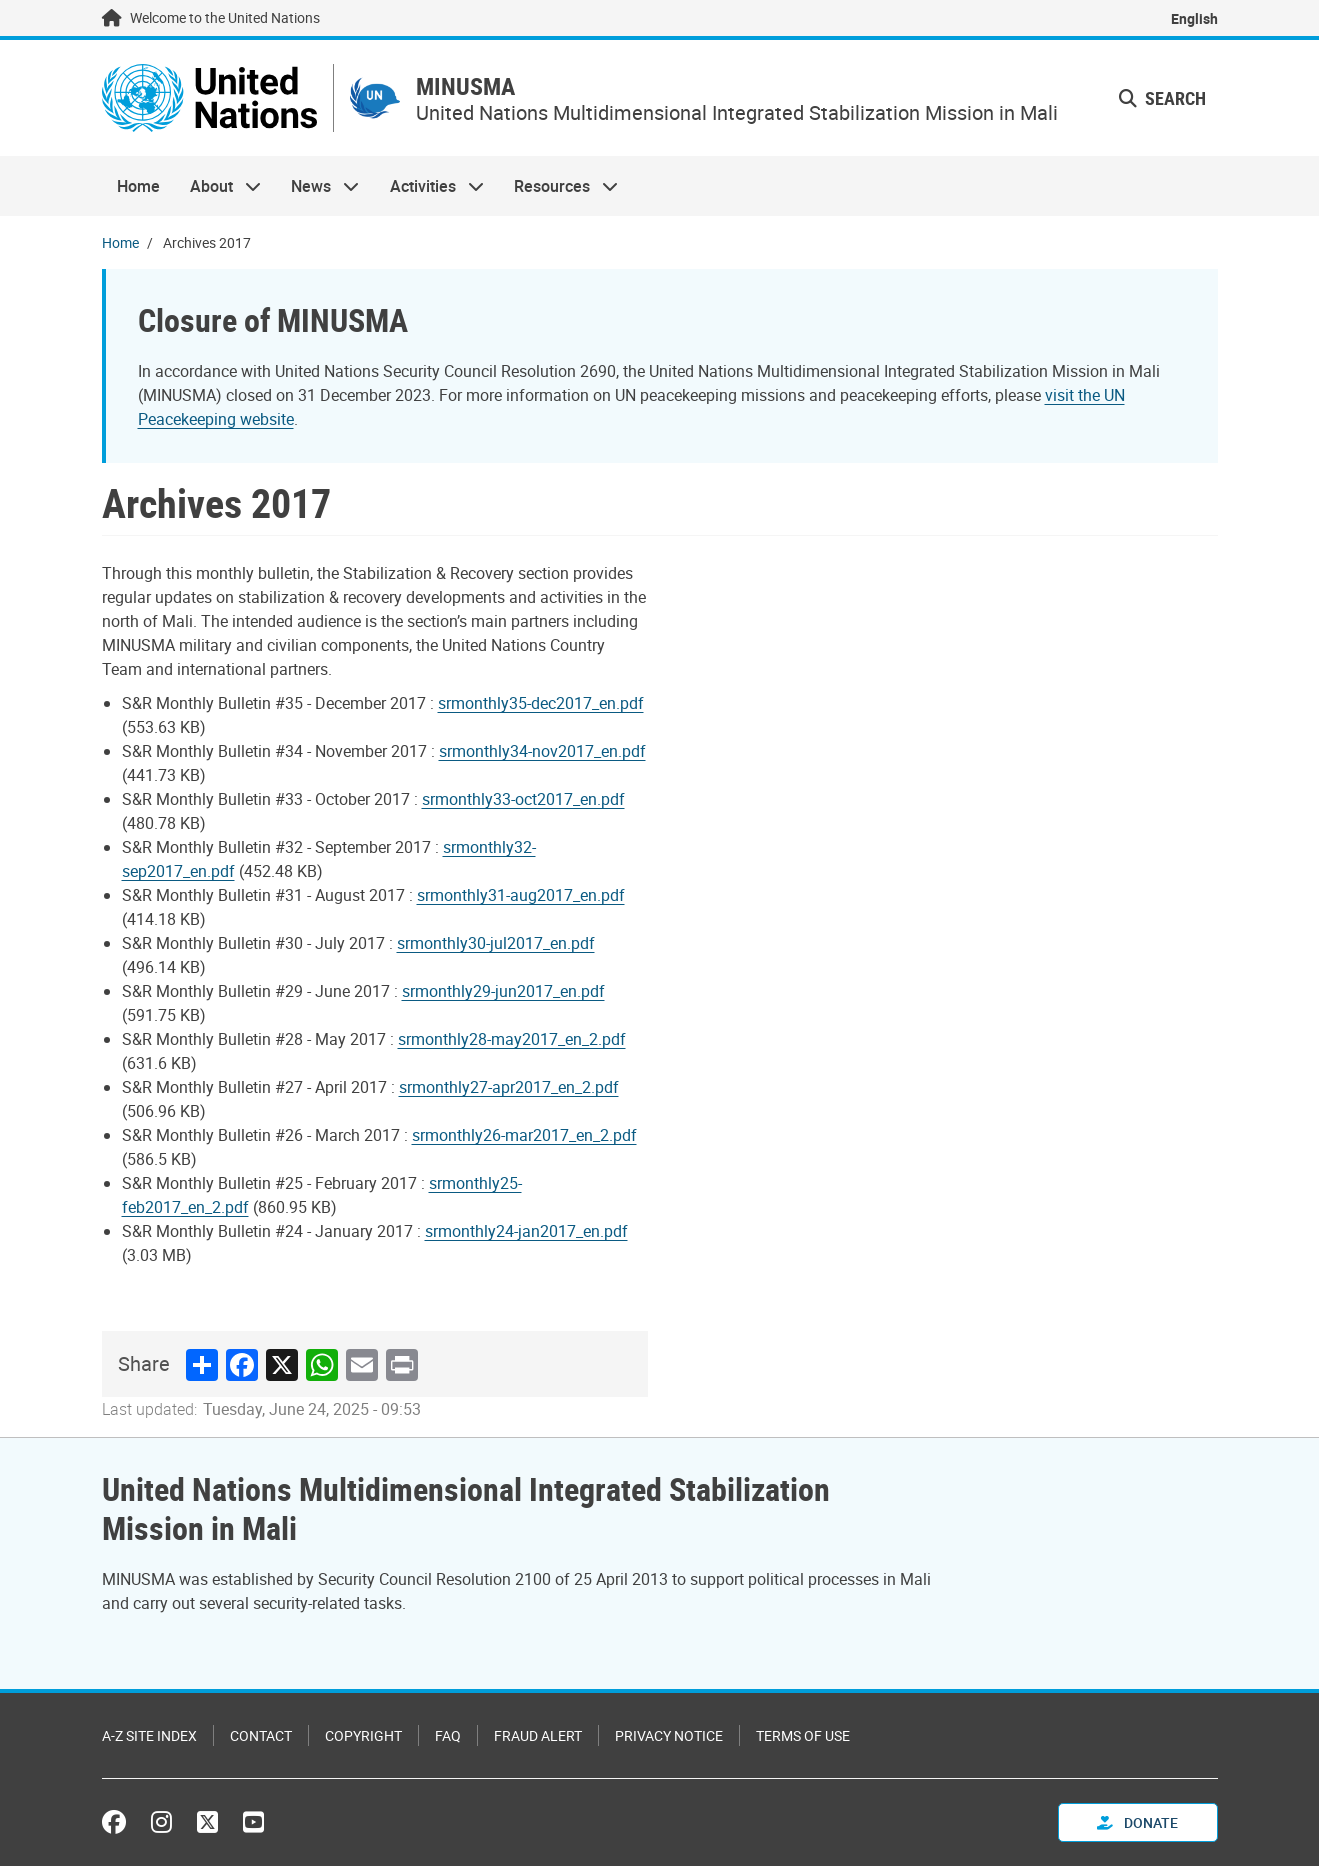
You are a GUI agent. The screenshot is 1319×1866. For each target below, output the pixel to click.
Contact (261, 1735)
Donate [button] (1137, 1822)
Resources (558, 186)
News (317, 186)
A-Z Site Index (149, 1735)
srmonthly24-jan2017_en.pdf (526, 1231)
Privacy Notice (669, 1735)
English (1194, 18)
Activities (429, 186)
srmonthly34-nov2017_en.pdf (542, 751)
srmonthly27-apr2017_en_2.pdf (509, 1087)
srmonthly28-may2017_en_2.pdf (512, 1039)
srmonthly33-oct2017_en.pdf (523, 799)
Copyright (363, 1735)
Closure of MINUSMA (273, 319)
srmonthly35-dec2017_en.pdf (541, 703)
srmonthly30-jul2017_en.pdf (496, 943)
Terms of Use (803, 1735)
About (218, 186)
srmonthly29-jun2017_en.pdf (503, 991)
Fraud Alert (538, 1735)
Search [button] (1162, 98)
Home (138, 186)
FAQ (448, 1735)
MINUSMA (465, 86)
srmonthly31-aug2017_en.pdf (521, 895)
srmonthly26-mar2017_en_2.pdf (524, 1135)
